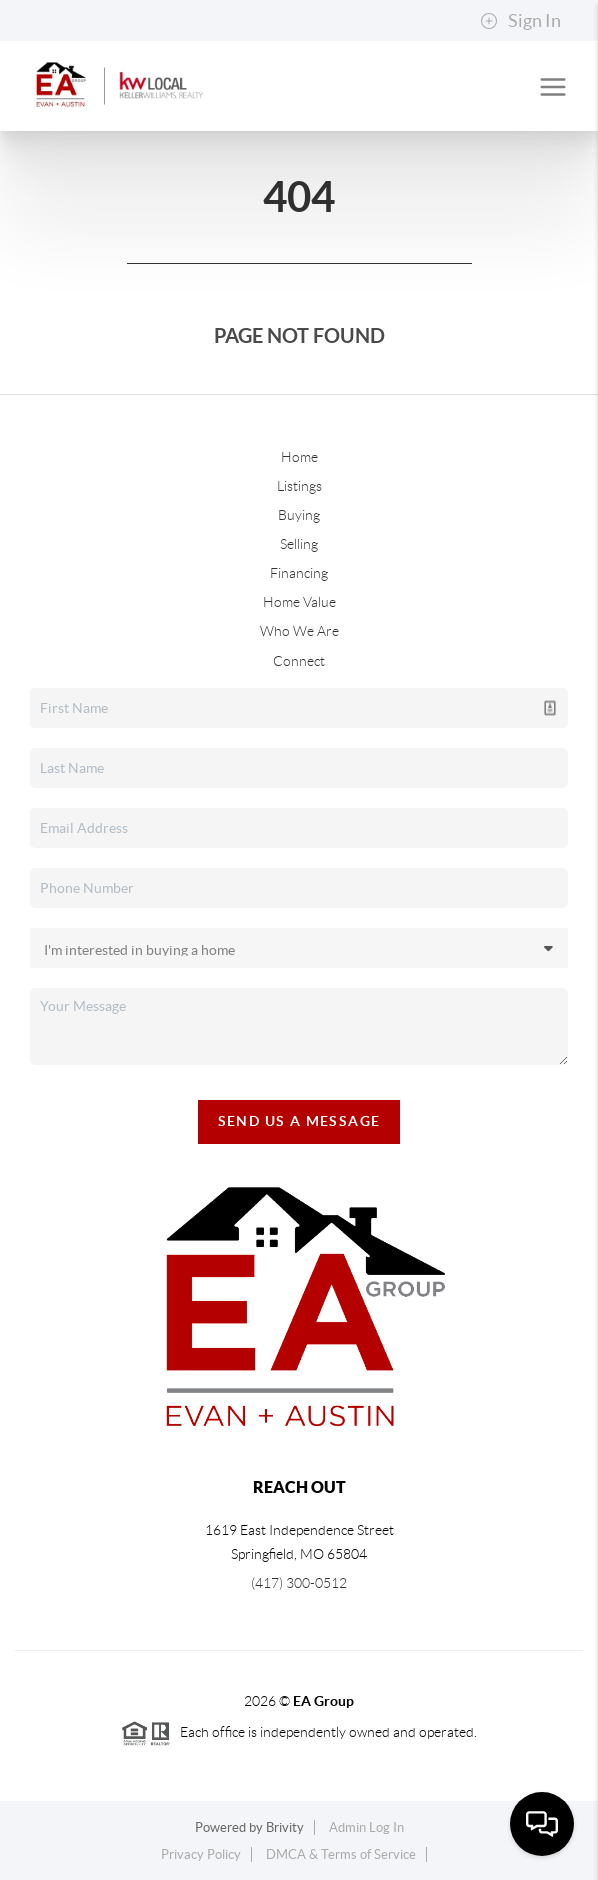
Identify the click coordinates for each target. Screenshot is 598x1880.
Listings (299, 486)
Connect (299, 661)
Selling (299, 544)
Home (299, 457)
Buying (299, 515)
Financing (299, 573)
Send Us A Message (299, 1121)
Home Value (299, 602)
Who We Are (299, 631)
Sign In (520, 21)
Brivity (285, 1827)
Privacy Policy (201, 1854)
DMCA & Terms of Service (341, 1854)
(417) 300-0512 (299, 1583)
